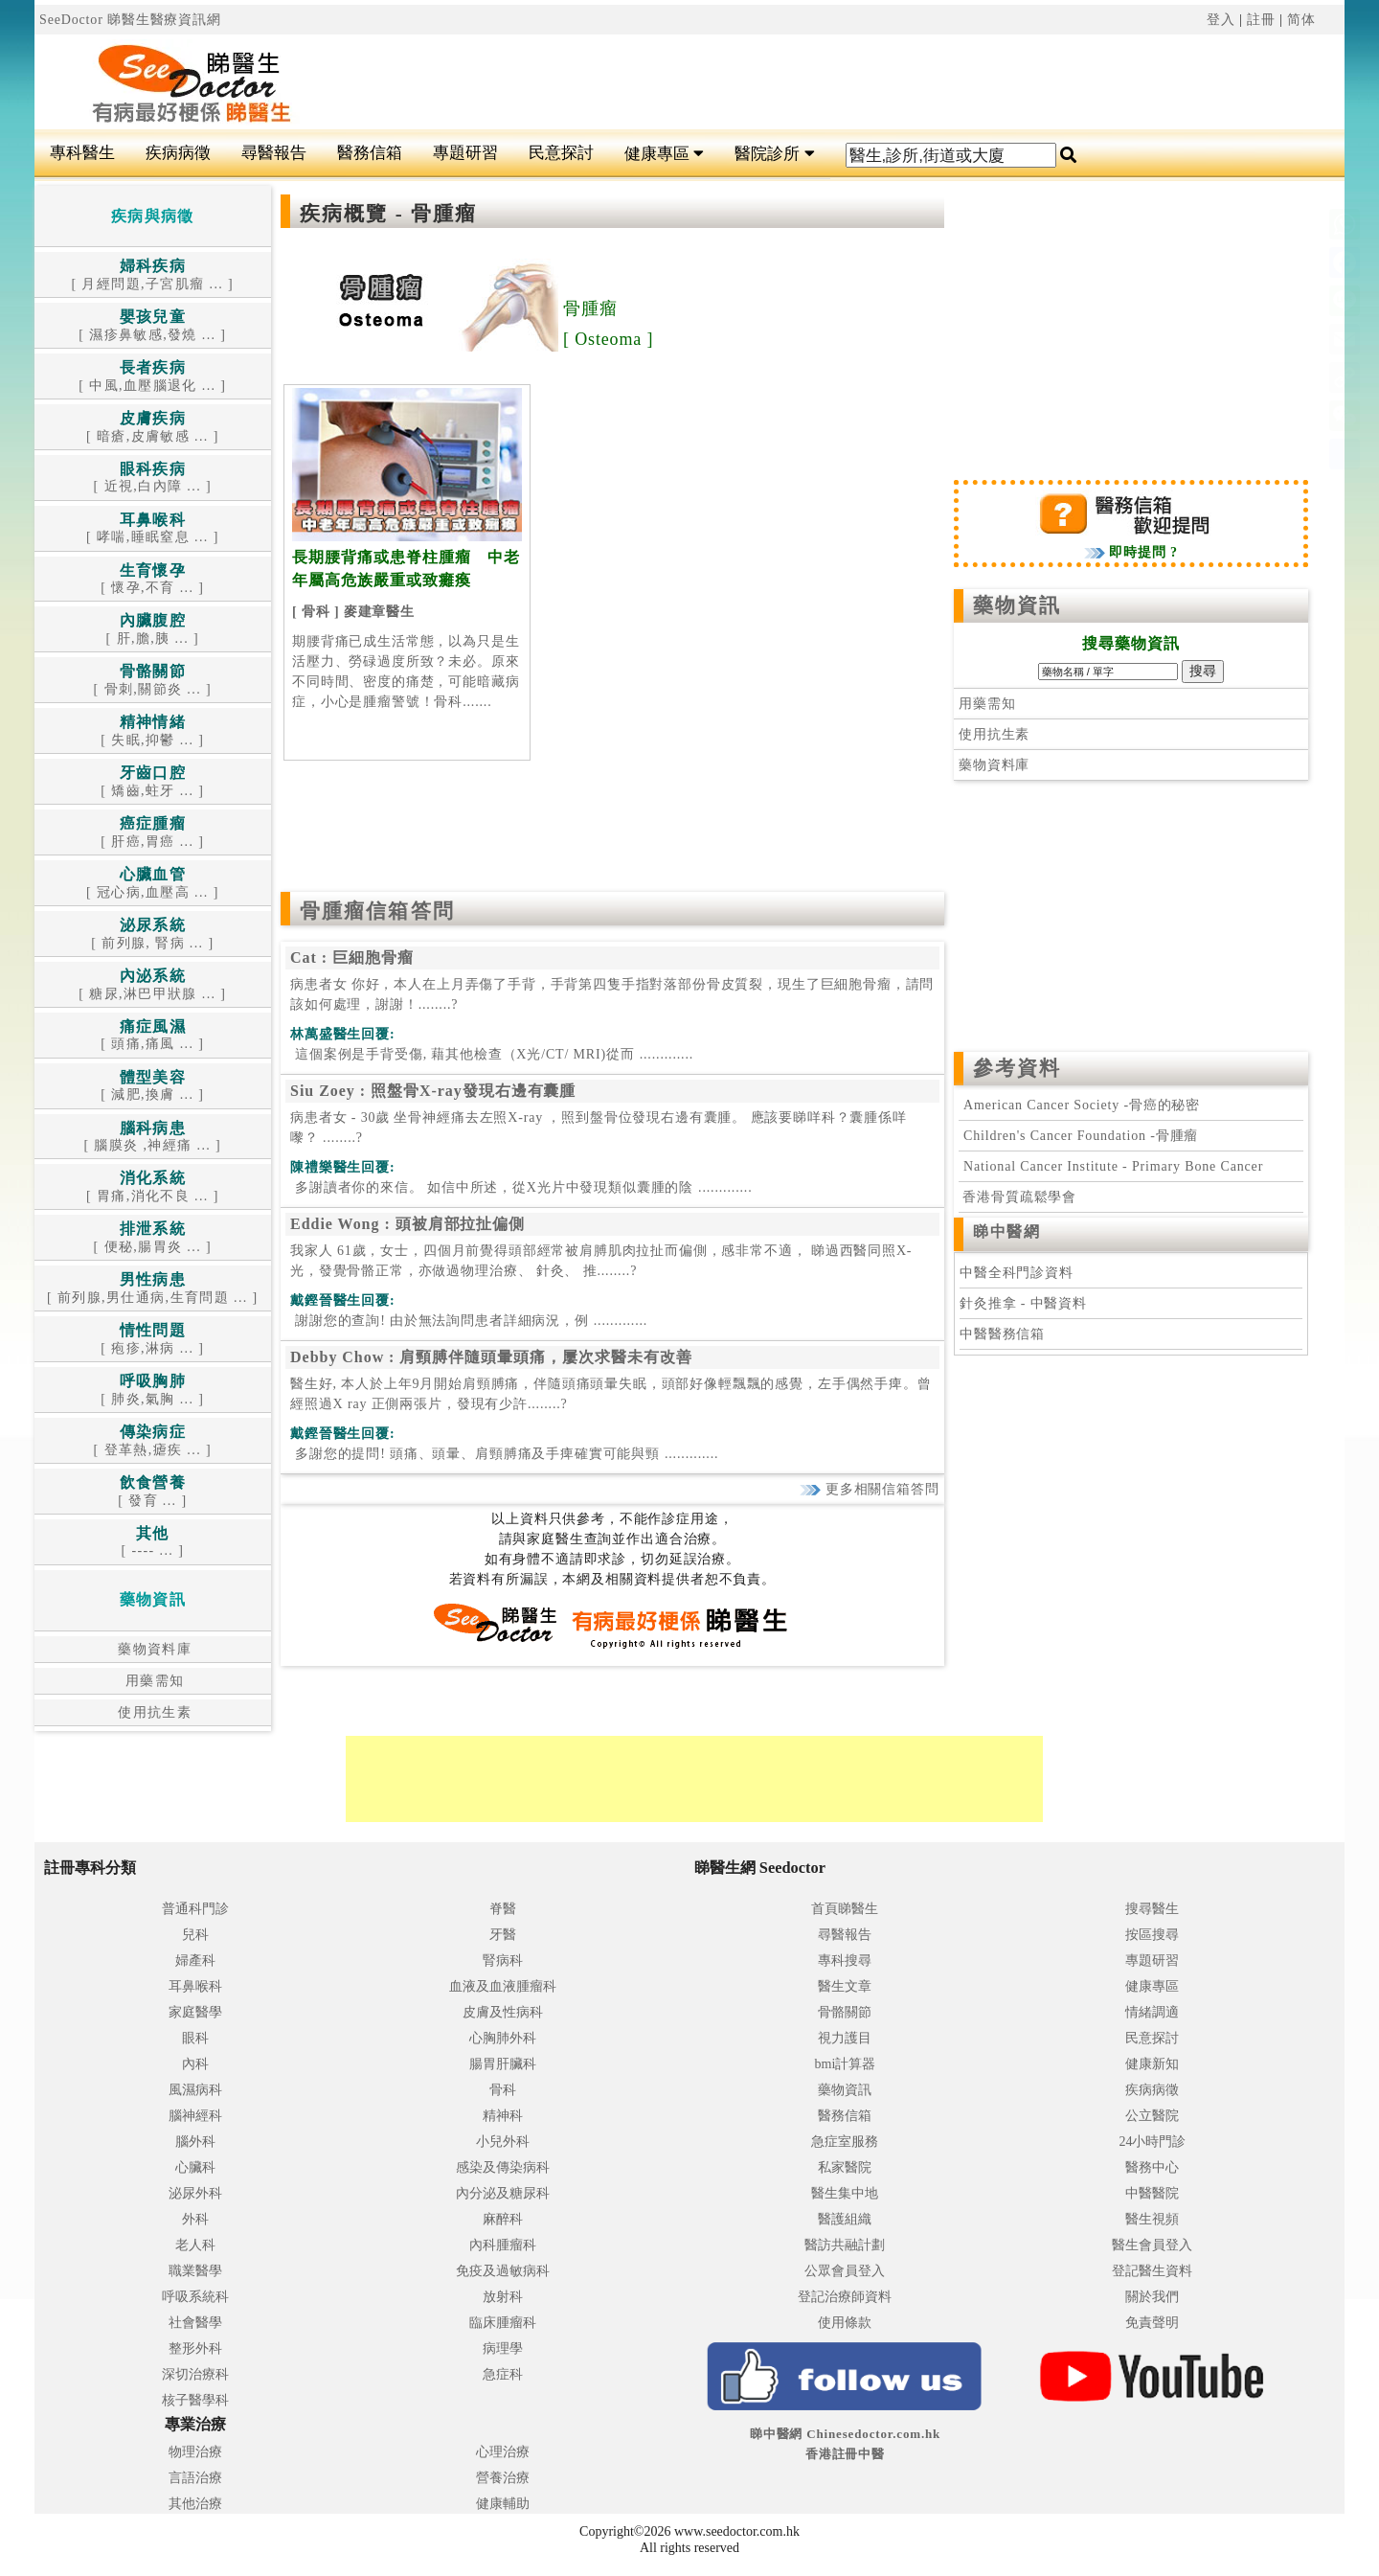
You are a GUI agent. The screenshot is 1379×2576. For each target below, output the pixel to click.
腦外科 (195, 2141)
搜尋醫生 (1152, 1909)
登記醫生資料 (1152, 2271)
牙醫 (502, 1934)
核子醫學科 (195, 2400)
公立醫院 (1152, 2116)
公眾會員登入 (844, 2271)
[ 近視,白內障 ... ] (153, 478)
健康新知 (1152, 2064)
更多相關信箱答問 (869, 1489)
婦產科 (195, 1960)
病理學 (503, 2348)
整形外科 (195, 2348)
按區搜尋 (1152, 1934)
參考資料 (1017, 1068)
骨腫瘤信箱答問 (377, 911)
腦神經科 (195, 2116)
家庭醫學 (195, 2012)
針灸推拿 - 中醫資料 (1023, 1303)
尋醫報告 (273, 153)
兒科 (195, 1934)
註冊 (1261, 19)
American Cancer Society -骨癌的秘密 (1081, 1105)
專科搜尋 (844, 1960)
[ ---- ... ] (152, 1543)
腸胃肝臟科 (502, 2064)
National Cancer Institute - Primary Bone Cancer (1113, 1166)
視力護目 (844, 2038)
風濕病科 (195, 2090)
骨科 (502, 2090)
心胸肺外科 (502, 2038)
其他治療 (195, 2503)
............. (491, 1054)
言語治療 (195, 2478)
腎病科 (503, 1960)
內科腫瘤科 (502, 2245)
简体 (1301, 19)
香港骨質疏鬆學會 (1017, 1197)
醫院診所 (774, 154)
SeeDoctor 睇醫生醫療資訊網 (130, 19)
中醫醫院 (1152, 2193)
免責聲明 (1152, 2322)
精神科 (503, 2116)
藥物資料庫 (152, 1649)
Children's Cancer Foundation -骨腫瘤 (1080, 1135)
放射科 (503, 2297)
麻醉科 (503, 2219)
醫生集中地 (844, 2193)
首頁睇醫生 (844, 1909)
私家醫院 (844, 2167)
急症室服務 (844, 2141)
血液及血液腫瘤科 (502, 1986)
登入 (1221, 19)
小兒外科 (503, 2141)
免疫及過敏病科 (503, 2271)
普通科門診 (195, 1909)
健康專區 (664, 154)
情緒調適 (1152, 2012)
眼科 (195, 2038)
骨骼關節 (844, 2012)
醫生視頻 (1152, 2219)
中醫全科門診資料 (1017, 1272)
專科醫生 (82, 153)
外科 (195, 2219)
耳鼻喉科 (195, 1986)
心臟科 (195, 2167)
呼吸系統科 (195, 2297)
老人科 (195, 2245)
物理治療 (195, 2452)
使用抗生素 (152, 1712)
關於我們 (1152, 2297)
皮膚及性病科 (503, 2012)
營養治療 (503, 2478)
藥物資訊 (1017, 605)
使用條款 (844, 2322)
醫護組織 (844, 2219)
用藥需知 (153, 1681)
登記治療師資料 (845, 2297)
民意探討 (561, 153)
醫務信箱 (369, 153)
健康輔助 (503, 2503)
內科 (195, 2064)
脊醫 (502, 1909)
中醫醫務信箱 (1002, 1334)
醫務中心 (1152, 2167)
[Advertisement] (799, 82)
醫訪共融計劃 (844, 2245)
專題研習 (465, 153)
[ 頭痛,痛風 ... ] (152, 1036)
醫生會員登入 (1152, 2245)
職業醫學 (195, 2271)
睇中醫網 (1006, 1231)
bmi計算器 (845, 2064)
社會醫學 (195, 2322)
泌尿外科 (195, 2193)
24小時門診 (1152, 2141)
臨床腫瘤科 (502, 2322)
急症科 (503, 2374)
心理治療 (503, 2452)
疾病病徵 (178, 153)
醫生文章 (844, 1986)
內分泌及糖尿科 (503, 2193)
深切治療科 (195, 2374)
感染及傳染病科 (503, 2167)
